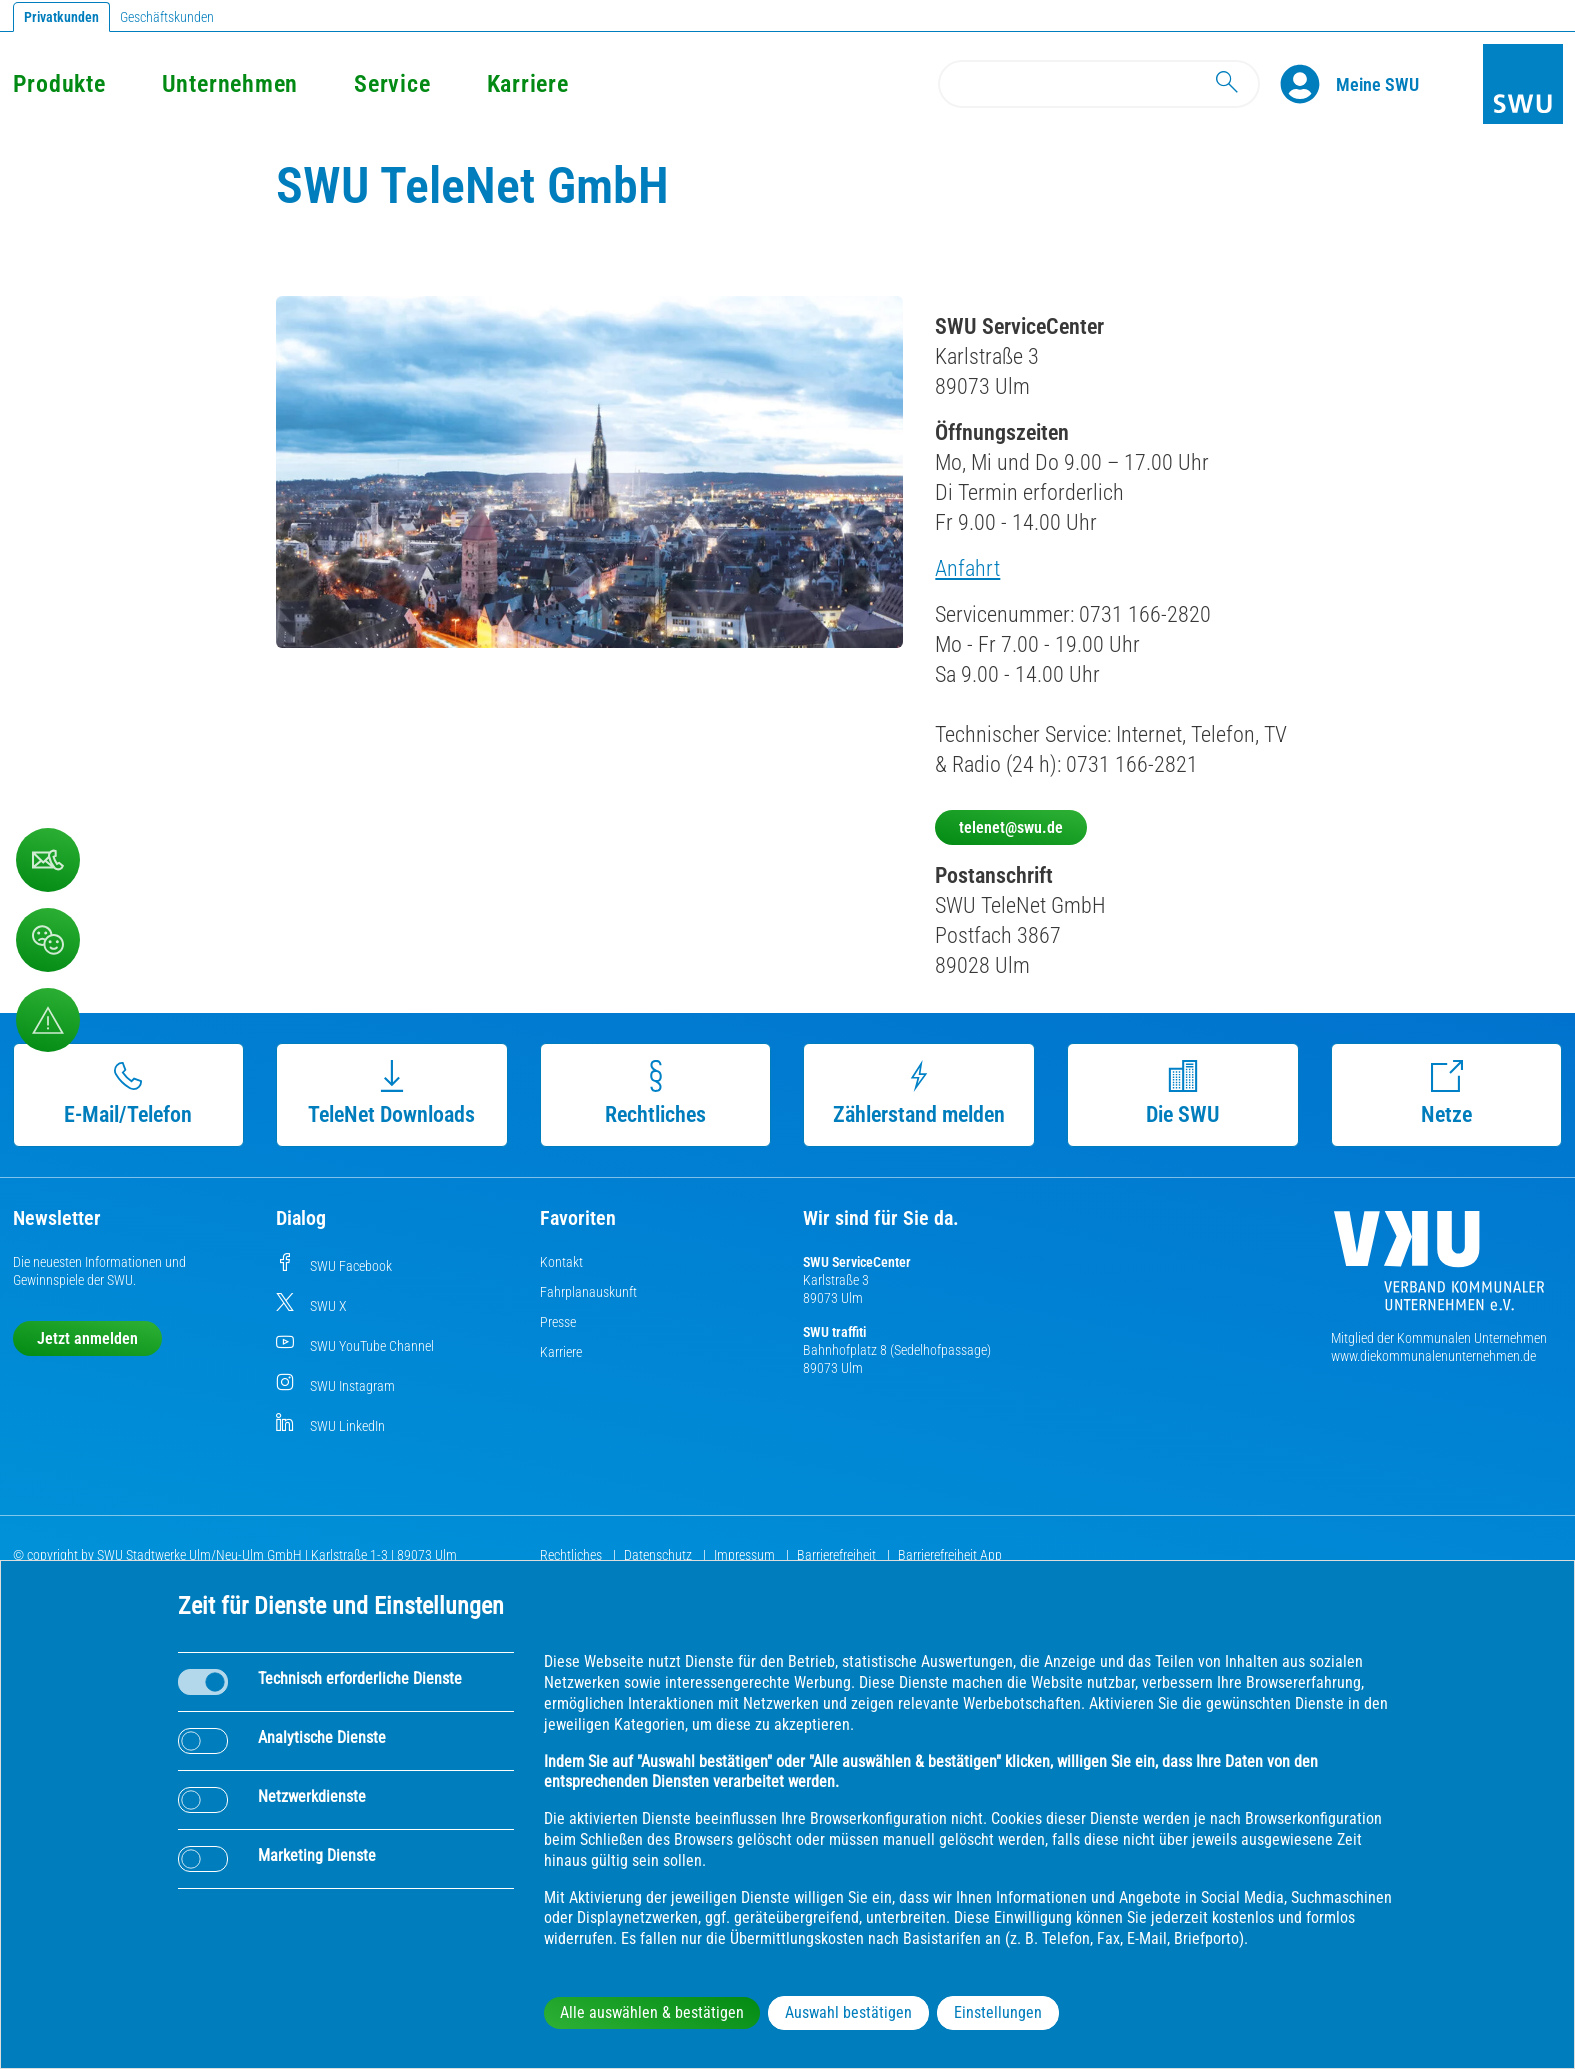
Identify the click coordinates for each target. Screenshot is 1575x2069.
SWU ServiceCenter (857, 1262)
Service (392, 84)
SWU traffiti (834, 1332)
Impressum (746, 1555)
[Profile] (1308, 84)
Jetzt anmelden (87, 1338)
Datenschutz (659, 1555)
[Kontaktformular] (48, 860)
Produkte (59, 84)
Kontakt (561, 1262)
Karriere (528, 84)
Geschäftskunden (167, 17)
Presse (558, 1322)
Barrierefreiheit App (950, 1555)
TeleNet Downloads (391, 1093)
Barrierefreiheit (838, 1555)
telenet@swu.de (1011, 827)
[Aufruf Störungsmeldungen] (48, 1020)
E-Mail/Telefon (128, 1093)
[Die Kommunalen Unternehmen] (1439, 1268)
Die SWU (1183, 1093)
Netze (1446, 1093)
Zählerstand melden (919, 1093)
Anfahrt (967, 568)
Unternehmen (230, 84)
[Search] (1099, 84)
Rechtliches (655, 1093)
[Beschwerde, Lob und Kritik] (48, 940)
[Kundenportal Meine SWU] (1377, 84)
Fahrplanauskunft (588, 1292)
